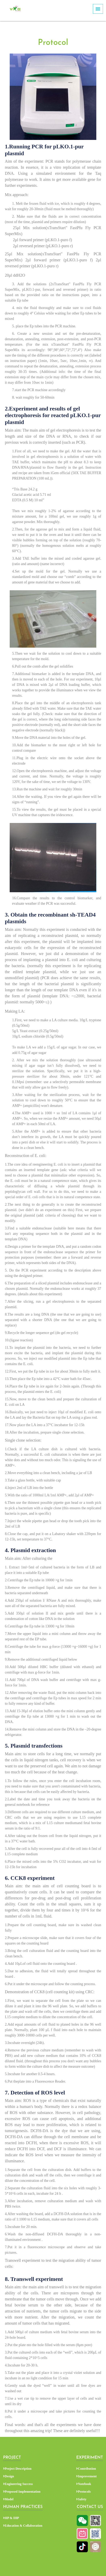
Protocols (83, 2491)
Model (8, 2499)
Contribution (86, 2468)
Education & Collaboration (22, 2525)
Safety (81, 2499)
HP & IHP (11, 2518)
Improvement (86, 2476)
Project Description (17, 2468)
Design (8, 2476)
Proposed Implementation (21, 2491)
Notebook (83, 2484)
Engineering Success (18, 2484)
